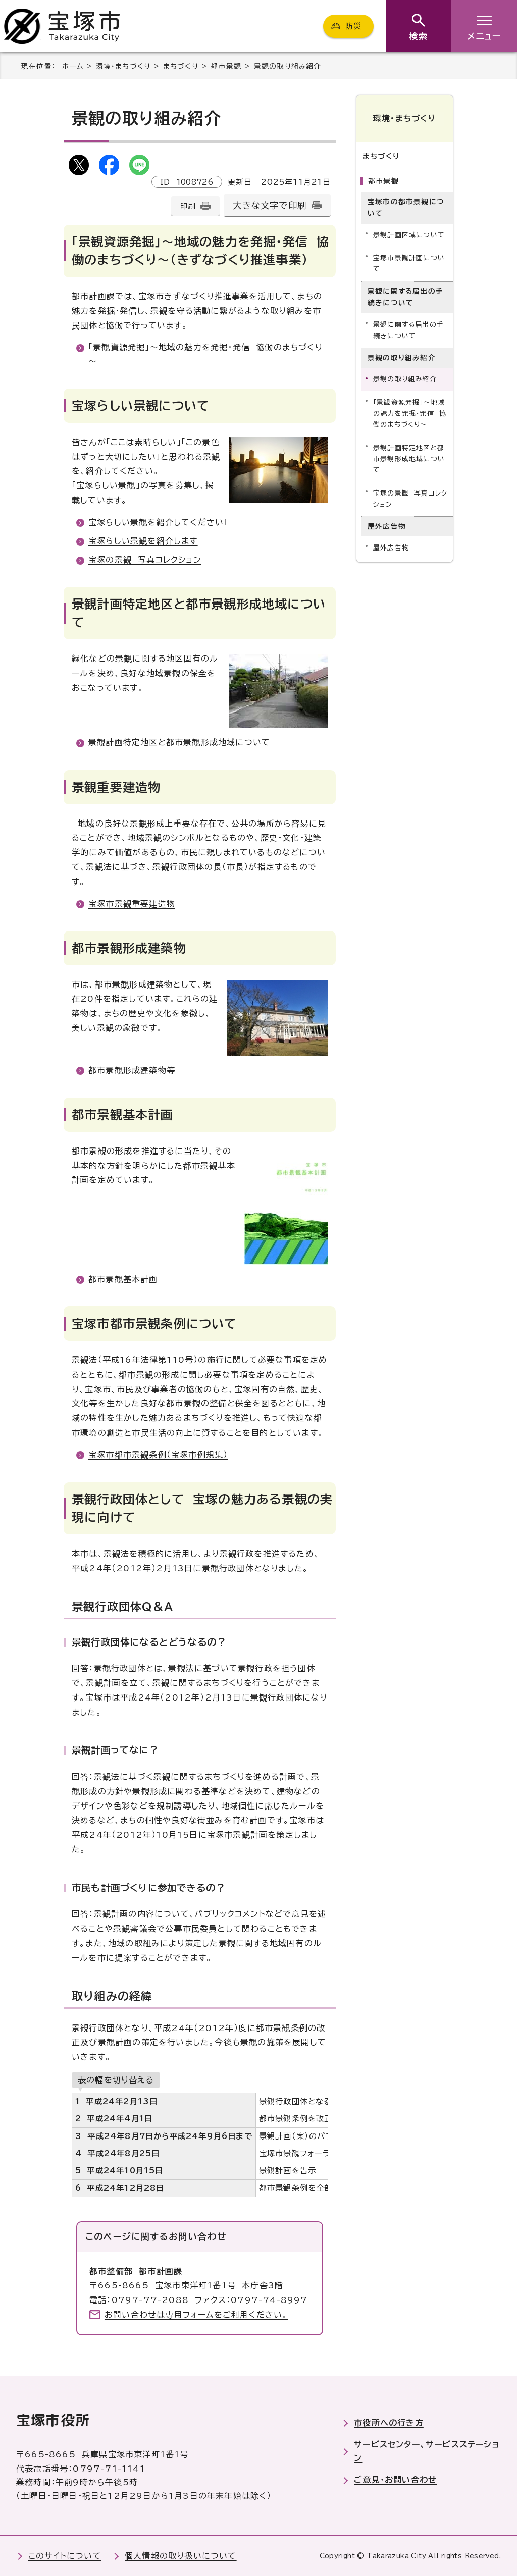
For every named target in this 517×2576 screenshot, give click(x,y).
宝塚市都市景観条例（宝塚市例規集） (158, 1455)
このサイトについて (64, 2556)
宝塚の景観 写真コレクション (144, 560)
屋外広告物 (391, 547)
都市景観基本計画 (123, 1279)
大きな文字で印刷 (269, 205)
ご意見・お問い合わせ (395, 2480)
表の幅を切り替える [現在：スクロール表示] (116, 2080)
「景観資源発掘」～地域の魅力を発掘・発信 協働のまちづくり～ (409, 413)
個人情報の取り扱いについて (181, 2556)
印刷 (187, 206)
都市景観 (226, 66)
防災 (353, 26)
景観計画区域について (409, 235)
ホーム (72, 66)
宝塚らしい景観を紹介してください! (157, 522)
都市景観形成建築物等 (131, 1070)
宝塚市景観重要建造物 (131, 904)
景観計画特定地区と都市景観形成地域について (179, 742)
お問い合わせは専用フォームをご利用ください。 (196, 2315)
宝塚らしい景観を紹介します (143, 541)
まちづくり (180, 66)
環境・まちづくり (123, 66)
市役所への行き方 (389, 2423)
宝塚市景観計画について (409, 263)
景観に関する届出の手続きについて (408, 330)
